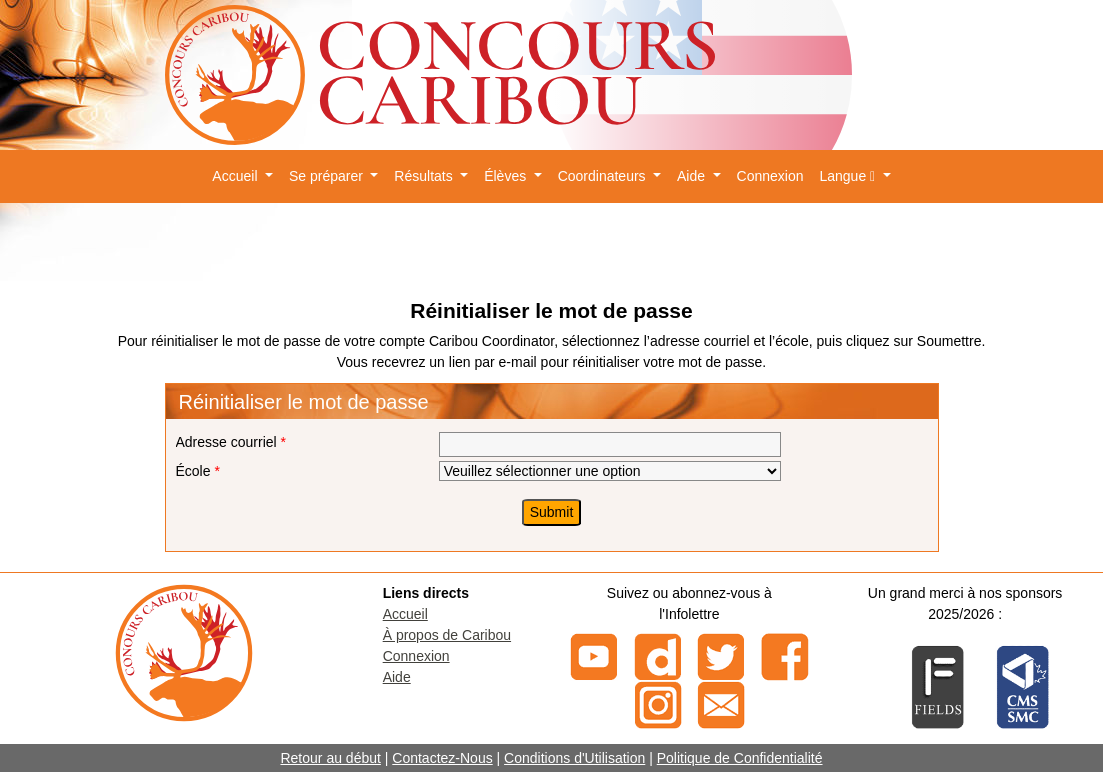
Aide (397, 677)
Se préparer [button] (328, 176)
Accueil (405, 614)
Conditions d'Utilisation (574, 758)
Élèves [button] (507, 176)
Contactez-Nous (442, 758)
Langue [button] (849, 176)
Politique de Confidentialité (740, 758)
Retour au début (330, 758)
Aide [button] (693, 176)
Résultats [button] (425, 176)
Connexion (770, 176)
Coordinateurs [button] (604, 176)
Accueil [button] (236, 176)
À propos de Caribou (447, 635)
